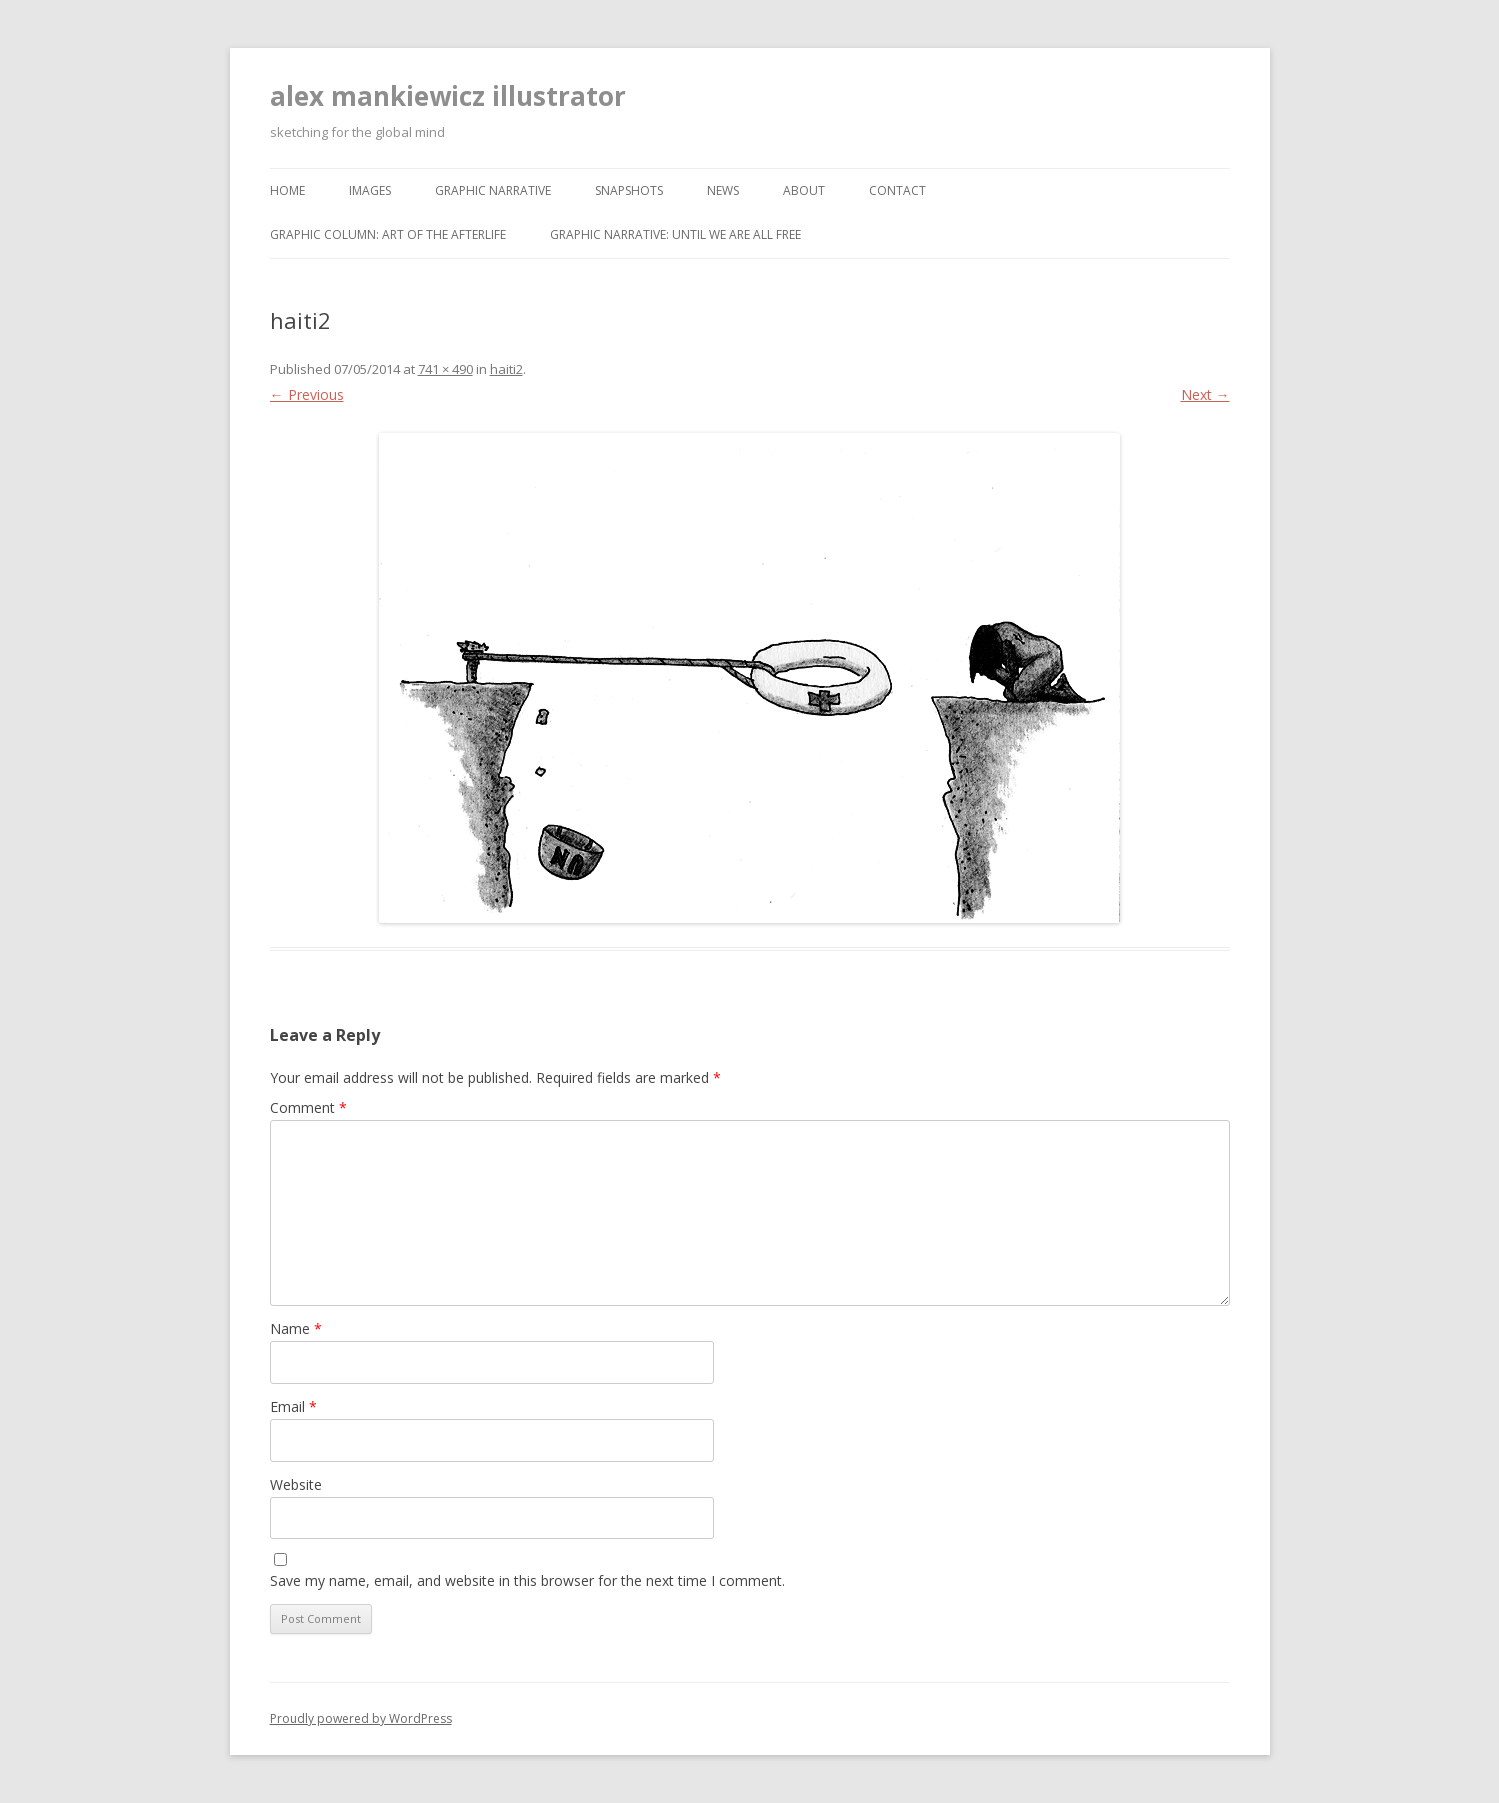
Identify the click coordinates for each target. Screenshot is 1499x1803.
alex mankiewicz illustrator (448, 96)
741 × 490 (445, 369)
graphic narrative (493, 190)
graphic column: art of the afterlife (388, 234)
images (370, 190)
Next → (1205, 394)
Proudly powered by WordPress (361, 1718)
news (723, 190)
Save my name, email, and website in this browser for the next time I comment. (527, 1580)
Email (293, 1406)
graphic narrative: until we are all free (675, 234)
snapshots (629, 190)
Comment (308, 1107)
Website (296, 1484)
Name (296, 1328)
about (804, 190)
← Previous (307, 394)
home (287, 190)
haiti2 (506, 369)
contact (897, 190)
